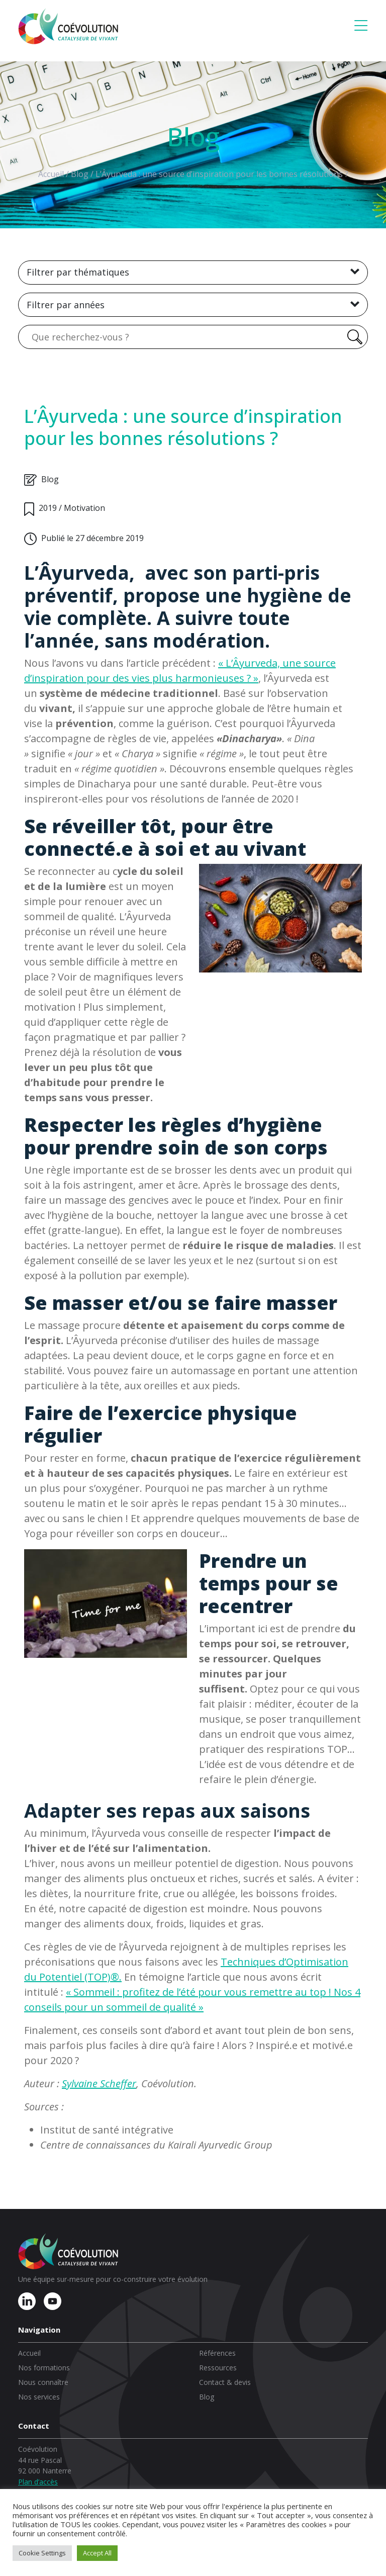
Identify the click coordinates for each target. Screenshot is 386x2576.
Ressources (218, 2367)
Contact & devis (225, 2382)
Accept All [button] (97, 2552)
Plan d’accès (38, 2481)
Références (217, 2353)
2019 (48, 507)
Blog (206, 2397)
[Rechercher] (353, 337)
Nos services (39, 2397)
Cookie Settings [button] (42, 2552)
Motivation (84, 507)
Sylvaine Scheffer (99, 2083)
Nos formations (44, 2367)
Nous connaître (43, 2382)
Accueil (29, 2353)
